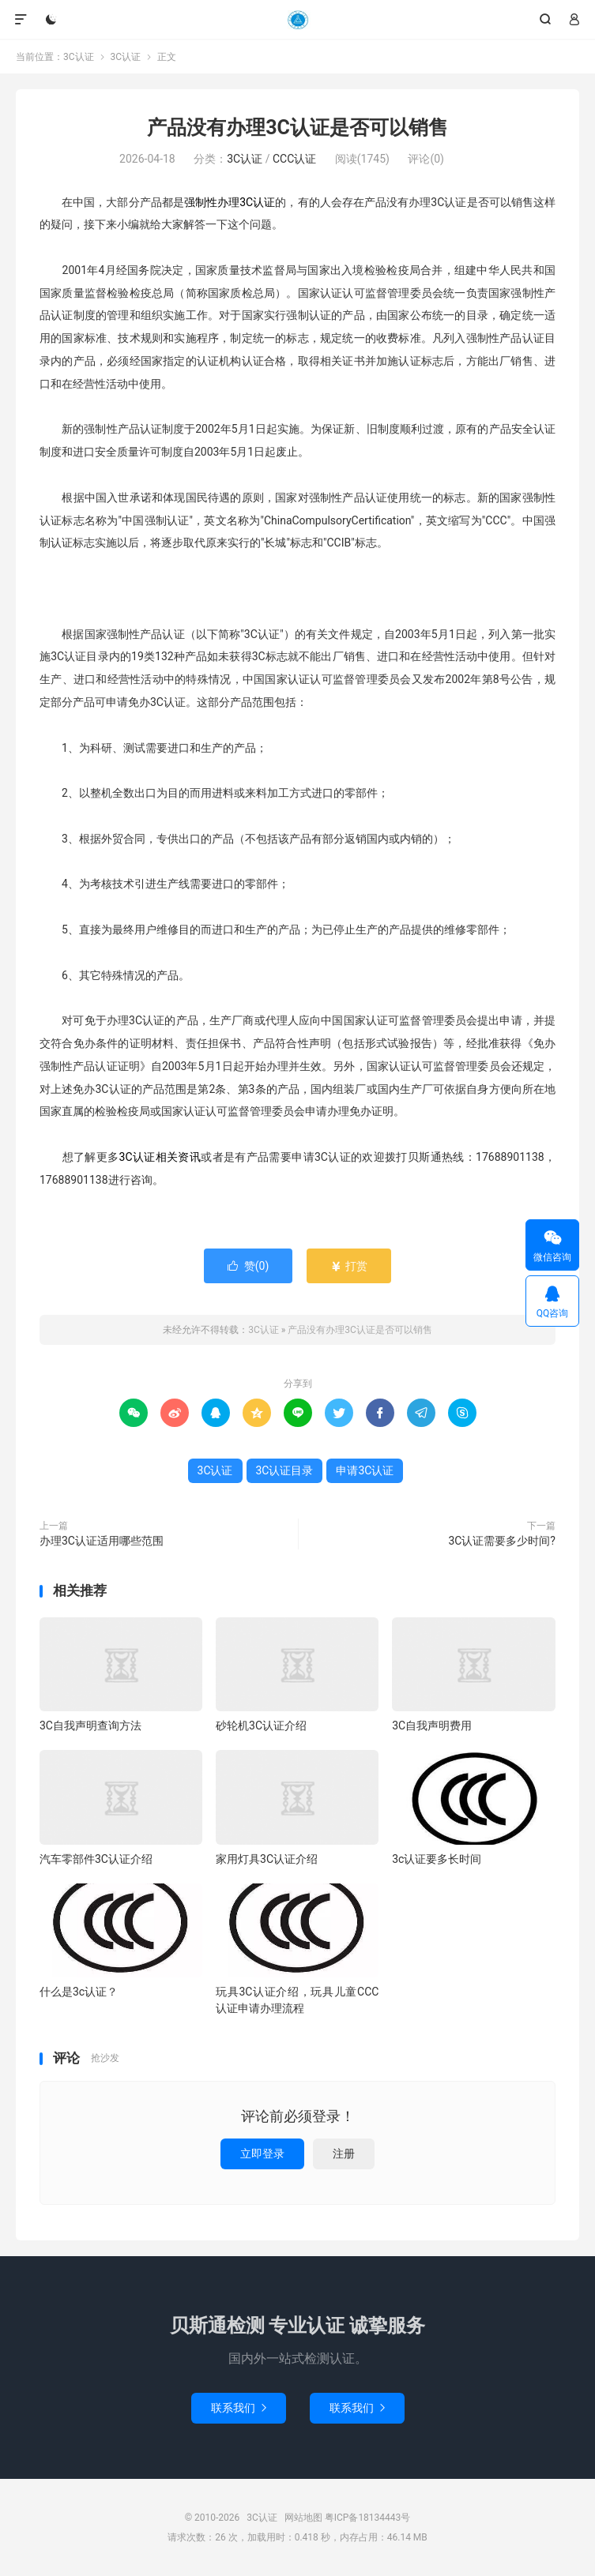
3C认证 (297, 19)
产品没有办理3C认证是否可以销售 (297, 127)
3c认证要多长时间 (436, 1859)
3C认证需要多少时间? (501, 1540)
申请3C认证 (365, 1470)
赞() (248, 1266)
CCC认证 (294, 158)
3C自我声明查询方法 (90, 1725)
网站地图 (303, 2517)
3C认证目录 (285, 1470)
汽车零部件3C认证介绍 (96, 1859)
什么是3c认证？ (79, 1991)
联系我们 (238, 2407)
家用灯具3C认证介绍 (267, 1859)
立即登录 (262, 2153)
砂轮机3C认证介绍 (261, 1725)
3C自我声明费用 (432, 1725)
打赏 (348, 1266)
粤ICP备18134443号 (368, 2517)
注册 (344, 2153)
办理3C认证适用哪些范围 (102, 1540)
